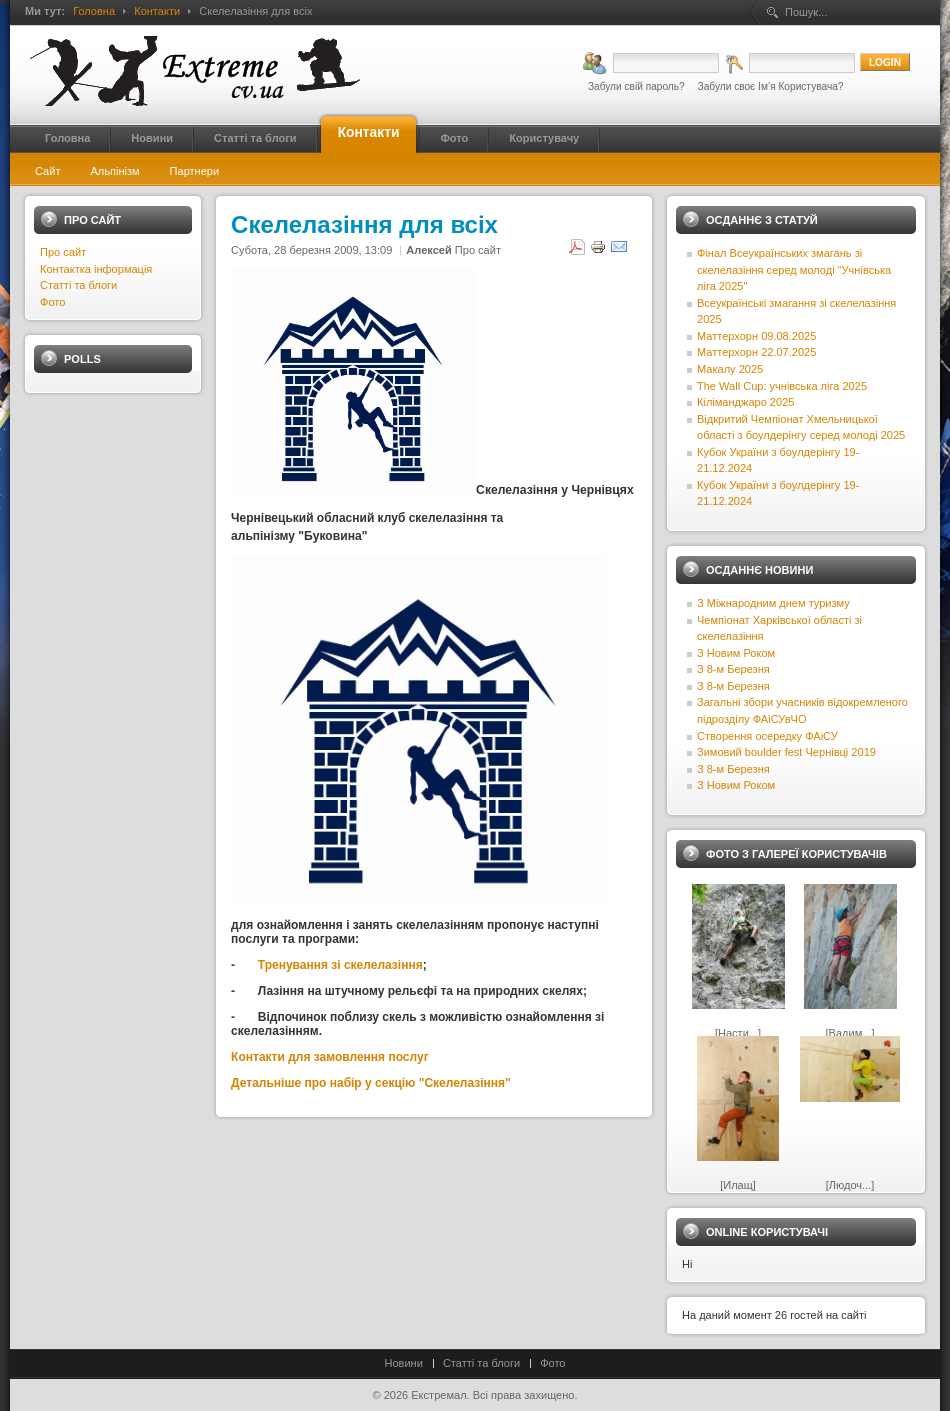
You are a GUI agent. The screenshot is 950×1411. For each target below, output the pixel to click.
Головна (94, 11)
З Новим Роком (736, 653)
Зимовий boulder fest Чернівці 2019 (786, 752)
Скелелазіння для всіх (364, 224)
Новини (404, 1363)
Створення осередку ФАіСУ (767, 736)
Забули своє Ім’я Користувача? (771, 86)
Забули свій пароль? (636, 86)
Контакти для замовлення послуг (330, 1057)
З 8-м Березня (733, 669)
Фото (52, 302)
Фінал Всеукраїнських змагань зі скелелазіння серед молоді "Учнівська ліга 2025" (794, 269)
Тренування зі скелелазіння (340, 965)
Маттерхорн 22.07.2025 (756, 352)
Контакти (157, 11)
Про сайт (478, 250)
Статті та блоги (78, 285)
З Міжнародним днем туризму (773, 603)
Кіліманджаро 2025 (745, 402)
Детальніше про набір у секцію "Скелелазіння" (372, 1083)
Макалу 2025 (730, 369)
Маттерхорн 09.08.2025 (756, 336)
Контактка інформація (96, 269)
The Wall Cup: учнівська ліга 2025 (782, 386)
